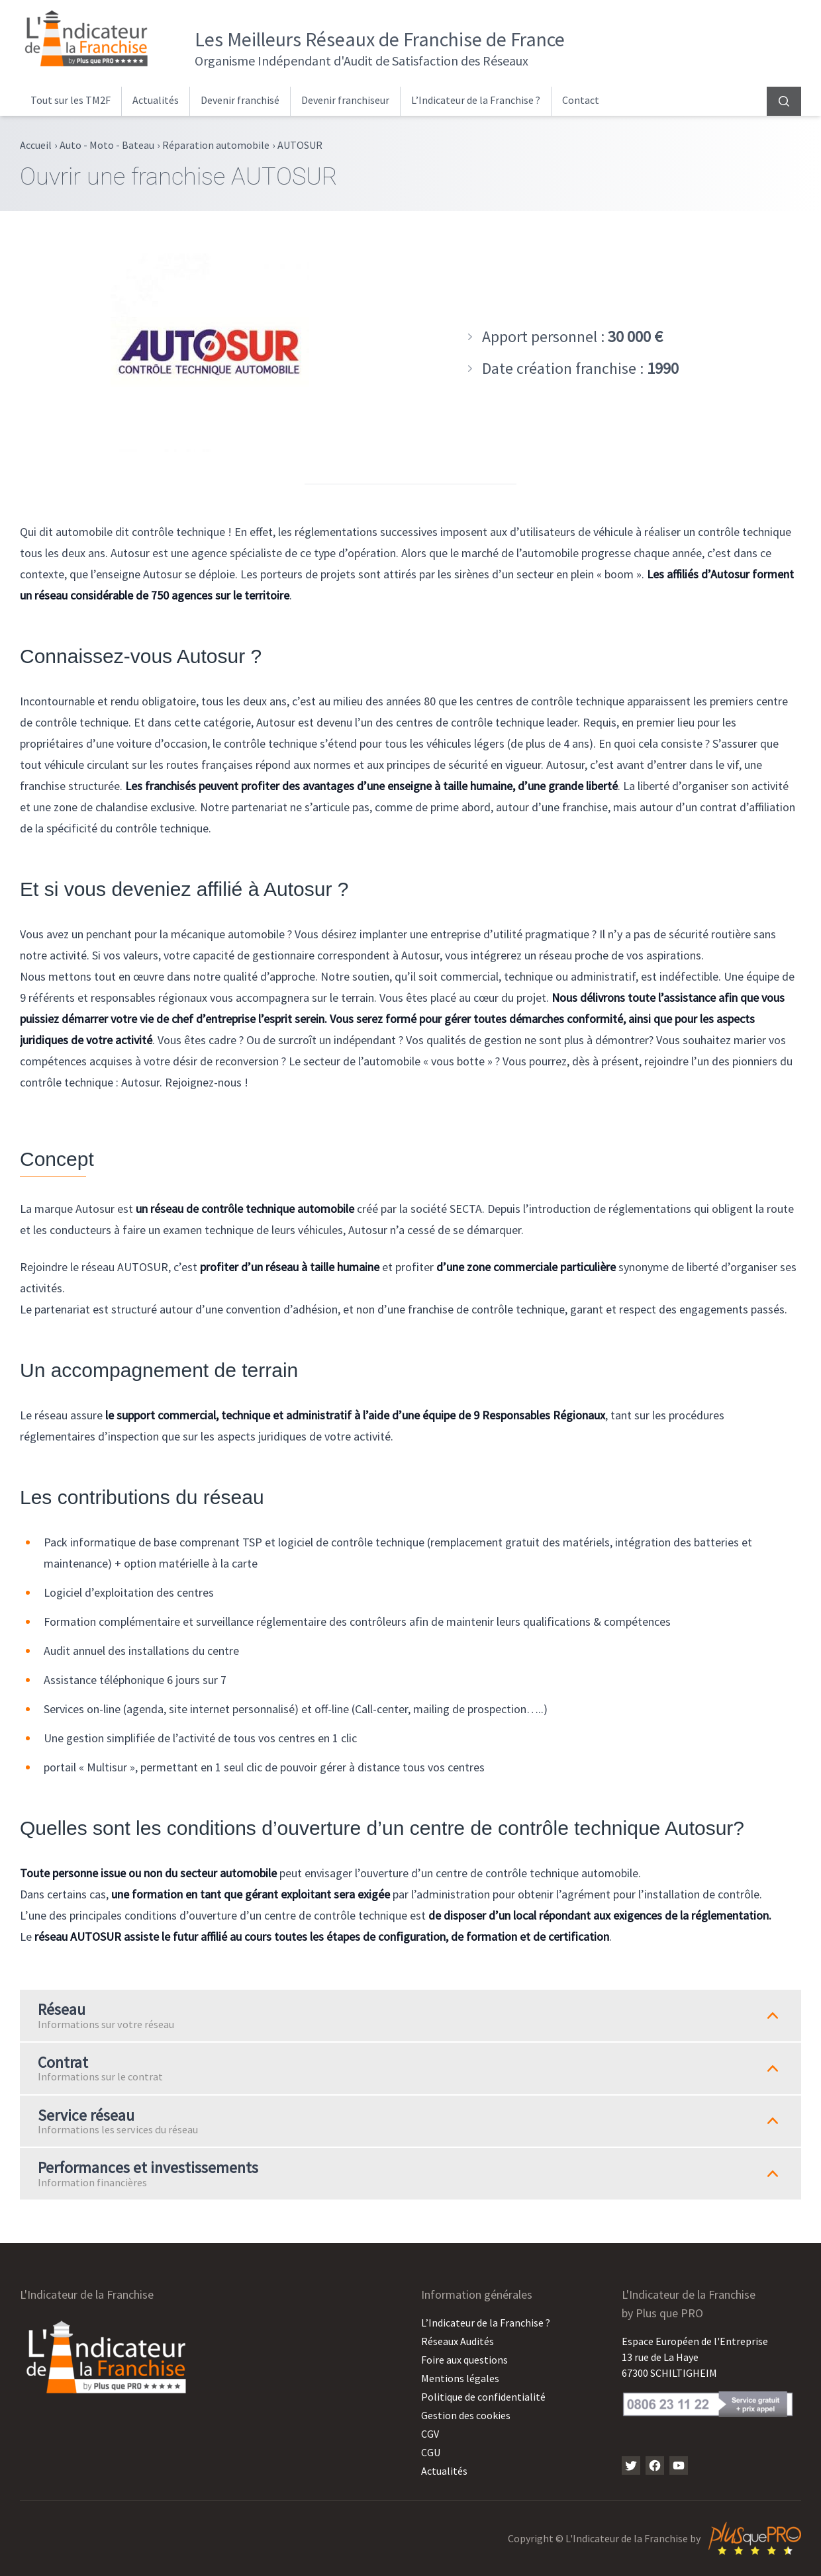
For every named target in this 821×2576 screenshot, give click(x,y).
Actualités (155, 100)
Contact (580, 100)
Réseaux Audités (457, 2341)
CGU (430, 2452)
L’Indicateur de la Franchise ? (475, 100)
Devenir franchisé (240, 100)
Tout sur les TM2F (70, 100)
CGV (430, 2433)
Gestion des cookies (465, 2415)
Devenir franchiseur (345, 100)
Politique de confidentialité (483, 2396)
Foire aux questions (464, 2359)
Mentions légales (460, 2378)
